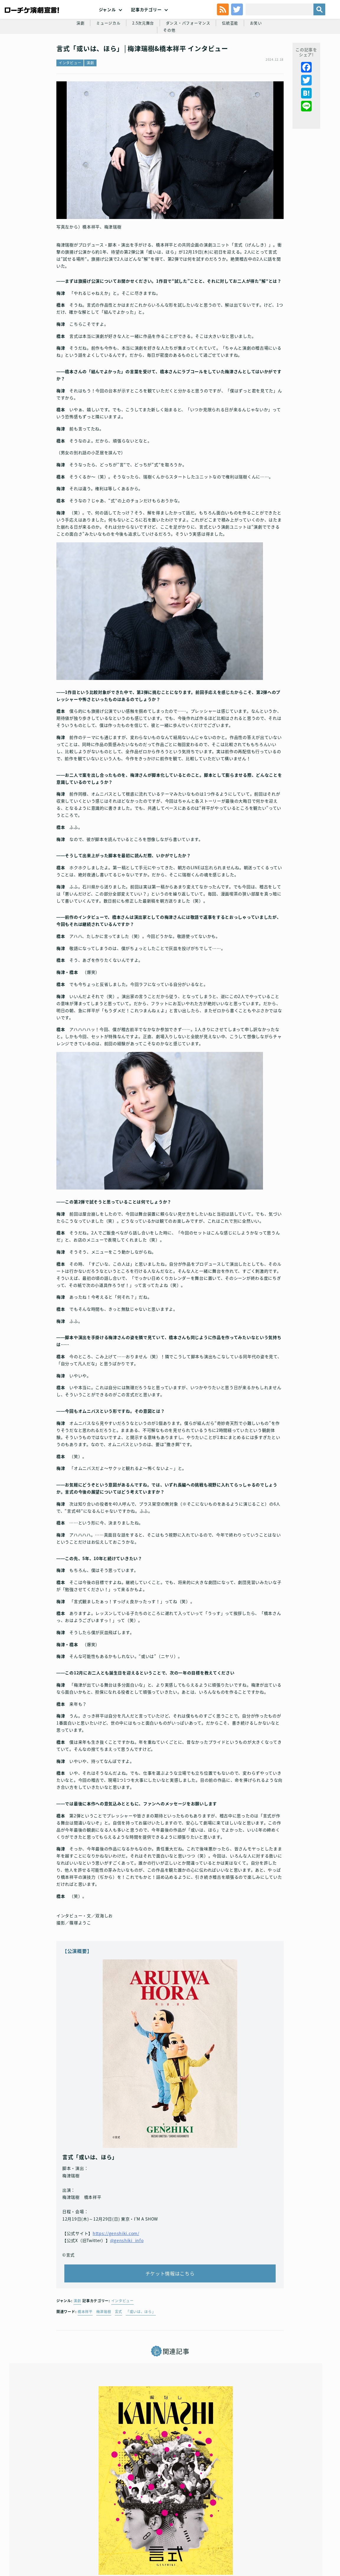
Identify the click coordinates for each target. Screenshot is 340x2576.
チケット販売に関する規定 (85, 2523)
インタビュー (70, 99)
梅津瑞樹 (103, 2299)
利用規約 (49, 2523)
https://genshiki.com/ (116, 2210)
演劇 (63, 57)
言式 (118, 2299)
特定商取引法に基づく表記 (294, 2523)
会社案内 (181, 2533)
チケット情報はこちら (170, 2255)
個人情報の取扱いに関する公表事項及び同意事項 (157, 2523)
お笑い (247, 57)
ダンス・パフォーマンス (177, 57)
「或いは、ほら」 (141, 2299)
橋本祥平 (85, 2299)
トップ (29, 2523)
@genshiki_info (127, 2217)
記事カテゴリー (146, 23)
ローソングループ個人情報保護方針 (235, 2523)
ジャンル (107, 23)
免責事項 (158, 2533)
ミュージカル (93, 57)
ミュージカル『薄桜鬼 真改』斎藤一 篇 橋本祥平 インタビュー (276, 2452)
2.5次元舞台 (129, 57)
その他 (272, 57)
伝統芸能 (221, 57)
